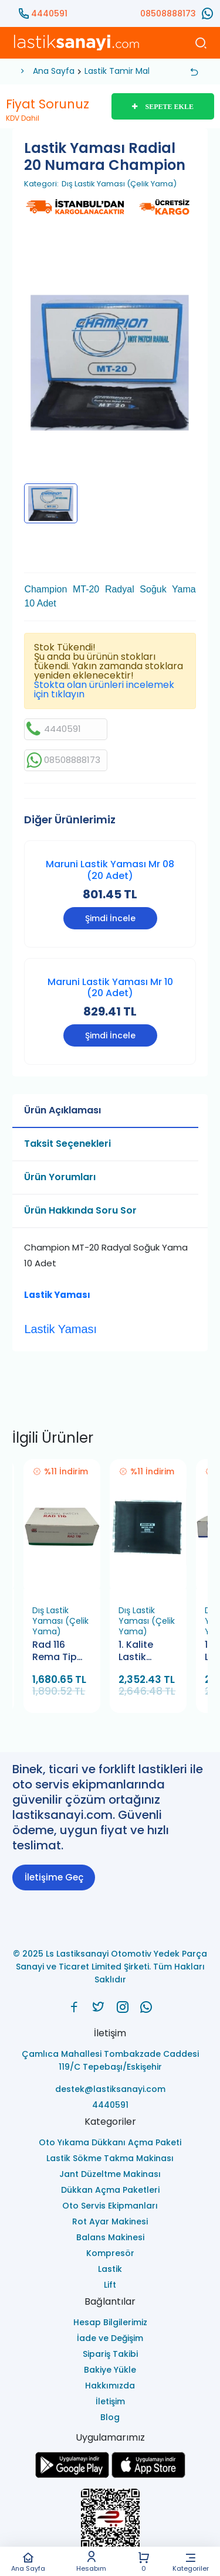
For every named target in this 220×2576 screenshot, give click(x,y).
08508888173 (168, 13)
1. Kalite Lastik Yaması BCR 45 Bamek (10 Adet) (147, 1651)
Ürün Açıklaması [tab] (62, 1110)
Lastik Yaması (57, 1295)
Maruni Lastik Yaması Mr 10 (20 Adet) (110, 987)
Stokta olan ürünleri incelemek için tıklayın (104, 689)
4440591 (49, 13)
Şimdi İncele (110, 918)
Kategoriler (190, 2561)
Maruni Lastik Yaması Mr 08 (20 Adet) (110, 869)
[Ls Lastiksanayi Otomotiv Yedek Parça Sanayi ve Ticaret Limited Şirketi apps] (148, 2475)
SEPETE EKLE (163, 107)
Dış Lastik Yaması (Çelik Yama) (119, 184)
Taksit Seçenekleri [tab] (67, 1143)
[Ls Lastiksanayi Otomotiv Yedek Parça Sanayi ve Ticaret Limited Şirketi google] (72, 2475)
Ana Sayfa (28, 2561)
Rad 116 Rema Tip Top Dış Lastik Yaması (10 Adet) (58, 1651)
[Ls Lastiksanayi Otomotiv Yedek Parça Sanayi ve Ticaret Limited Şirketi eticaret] (109, 2525)
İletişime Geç (54, 1877)
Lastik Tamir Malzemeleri (134, 71)
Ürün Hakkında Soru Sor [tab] (80, 1210)
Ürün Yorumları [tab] (60, 1177)
